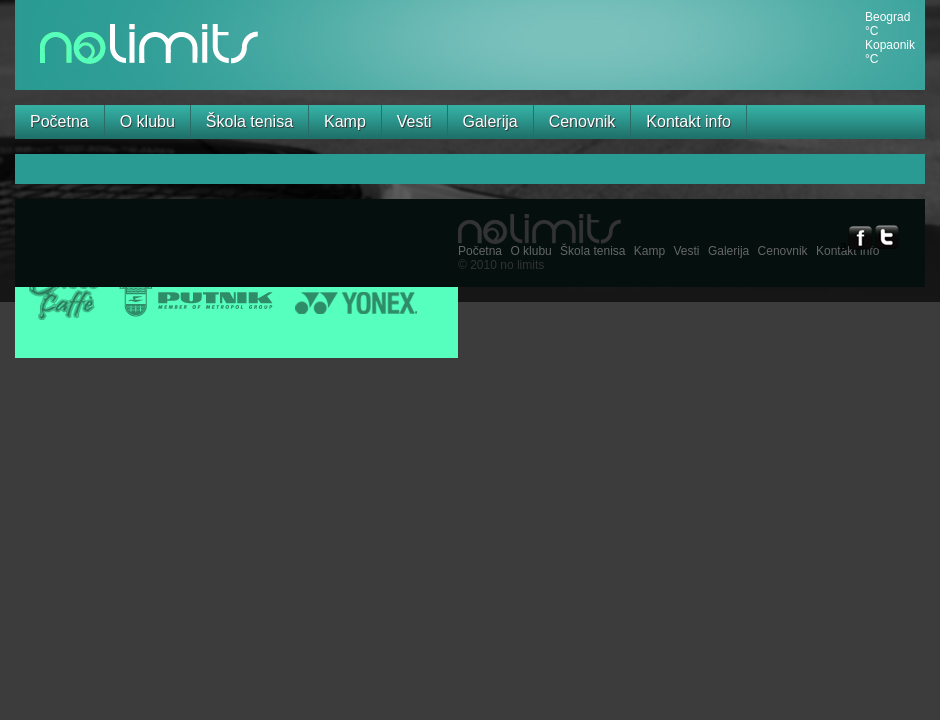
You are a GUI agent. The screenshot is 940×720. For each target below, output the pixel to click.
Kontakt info (688, 121)
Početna (59, 121)
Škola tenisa (249, 121)
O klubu (147, 121)
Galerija (490, 121)
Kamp (345, 121)
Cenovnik (582, 121)
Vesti (414, 121)
